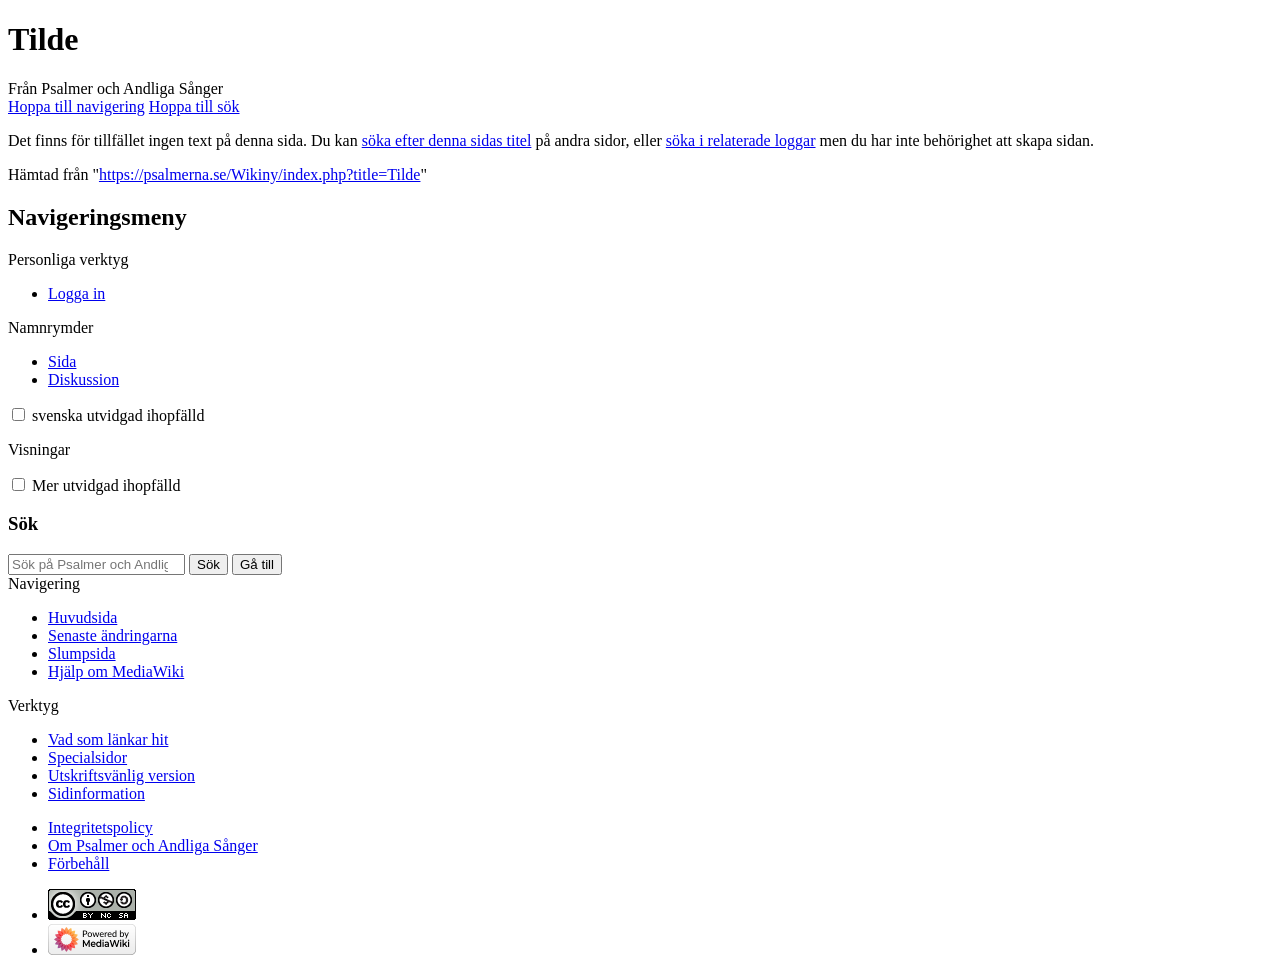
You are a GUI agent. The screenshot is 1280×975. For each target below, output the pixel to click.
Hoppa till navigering (76, 106)
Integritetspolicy (100, 827)
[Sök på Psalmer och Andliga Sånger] (96, 564)
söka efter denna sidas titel (447, 140)
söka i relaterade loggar (741, 140)
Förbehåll (78, 863)
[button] (18, 414)
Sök (23, 523)
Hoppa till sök (194, 106)
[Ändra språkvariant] (118, 415)
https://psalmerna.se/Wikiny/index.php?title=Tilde (260, 174)
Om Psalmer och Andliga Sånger (153, 845)
